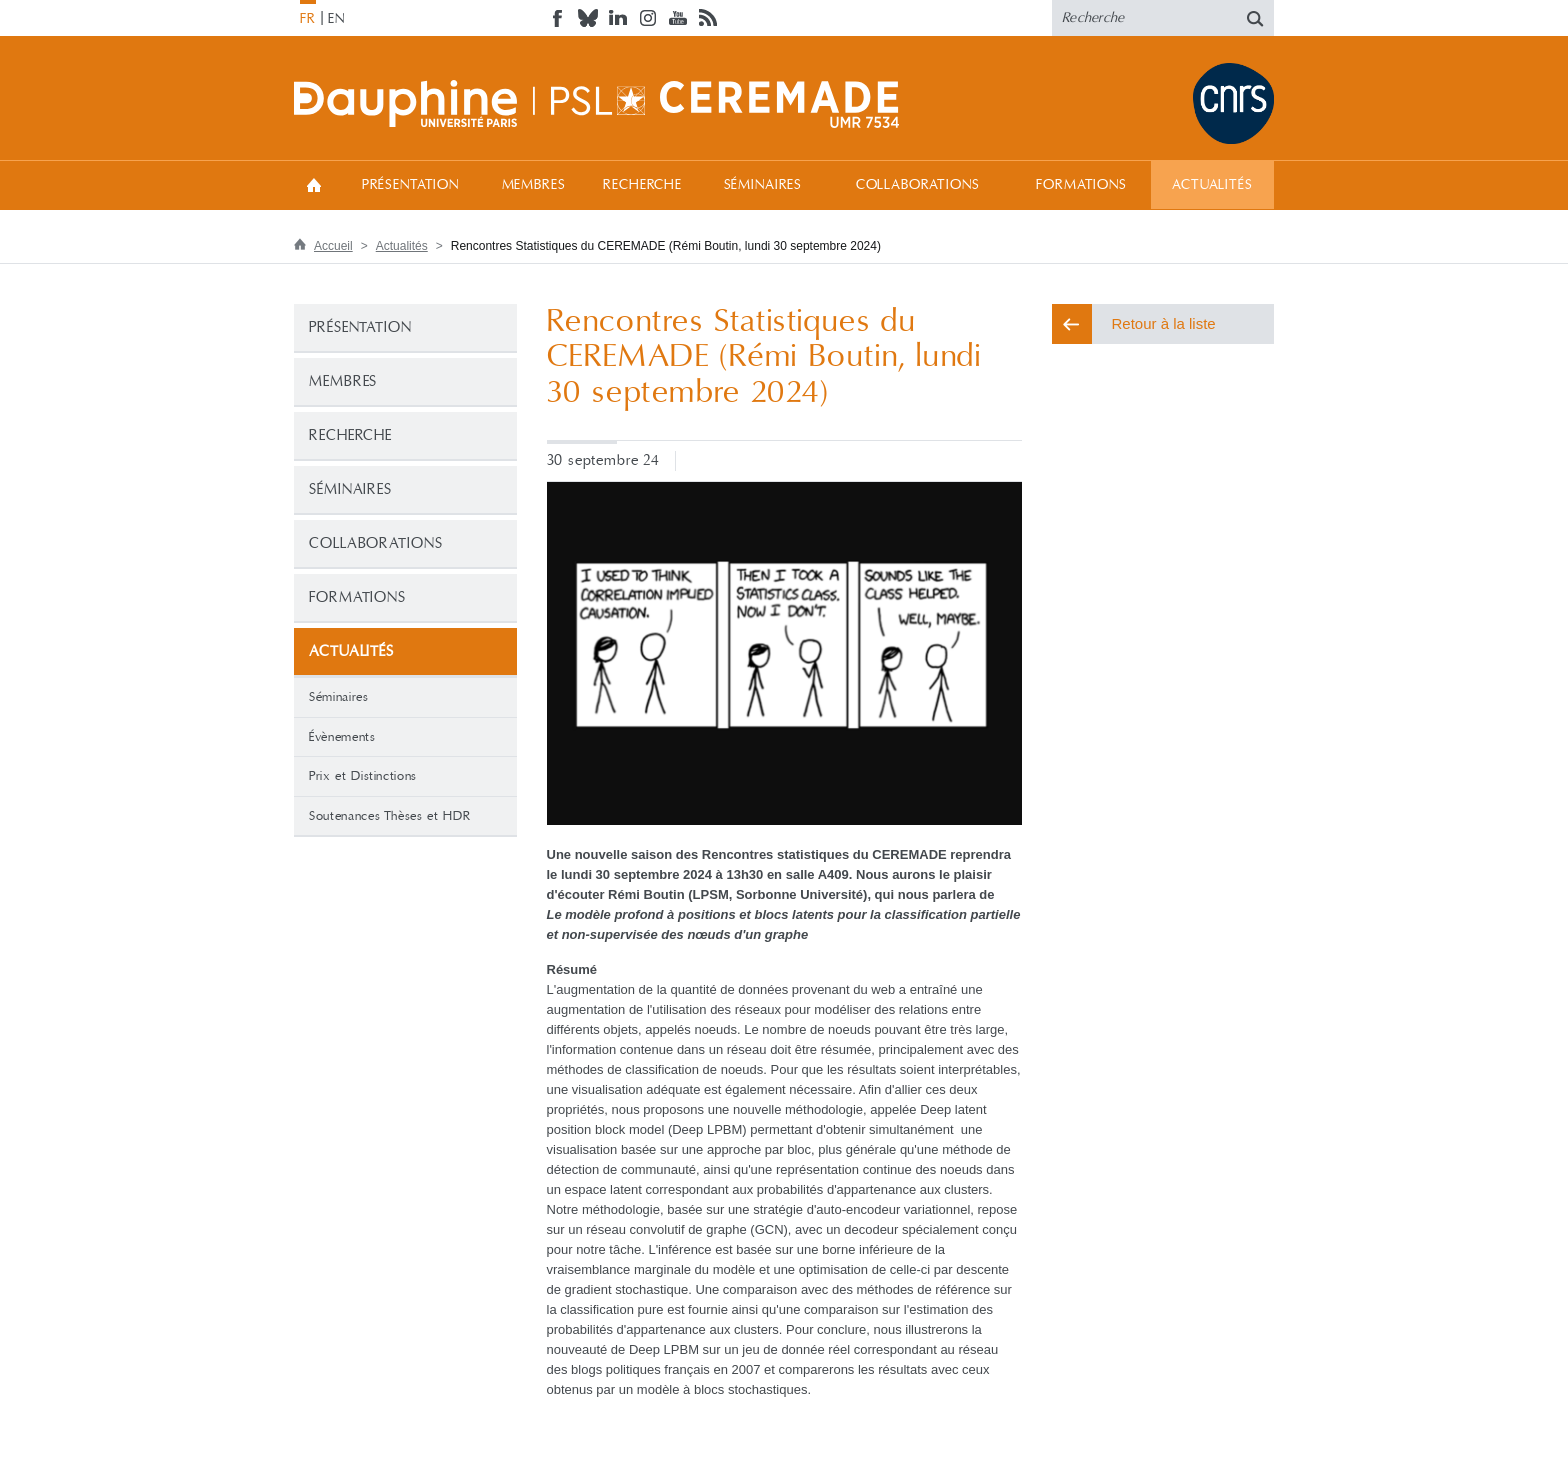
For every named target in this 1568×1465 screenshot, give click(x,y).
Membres (534, 185)
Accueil (314, 184)
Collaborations (918, 185)
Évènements (342, 737)
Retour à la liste (1164, 323)
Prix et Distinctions (363, 776)
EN (336, 19)
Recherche (642, 185)
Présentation (410, 185)
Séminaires (763, 185)
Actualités (1212, 185)
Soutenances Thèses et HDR (389, 816)
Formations (1081, 185)
